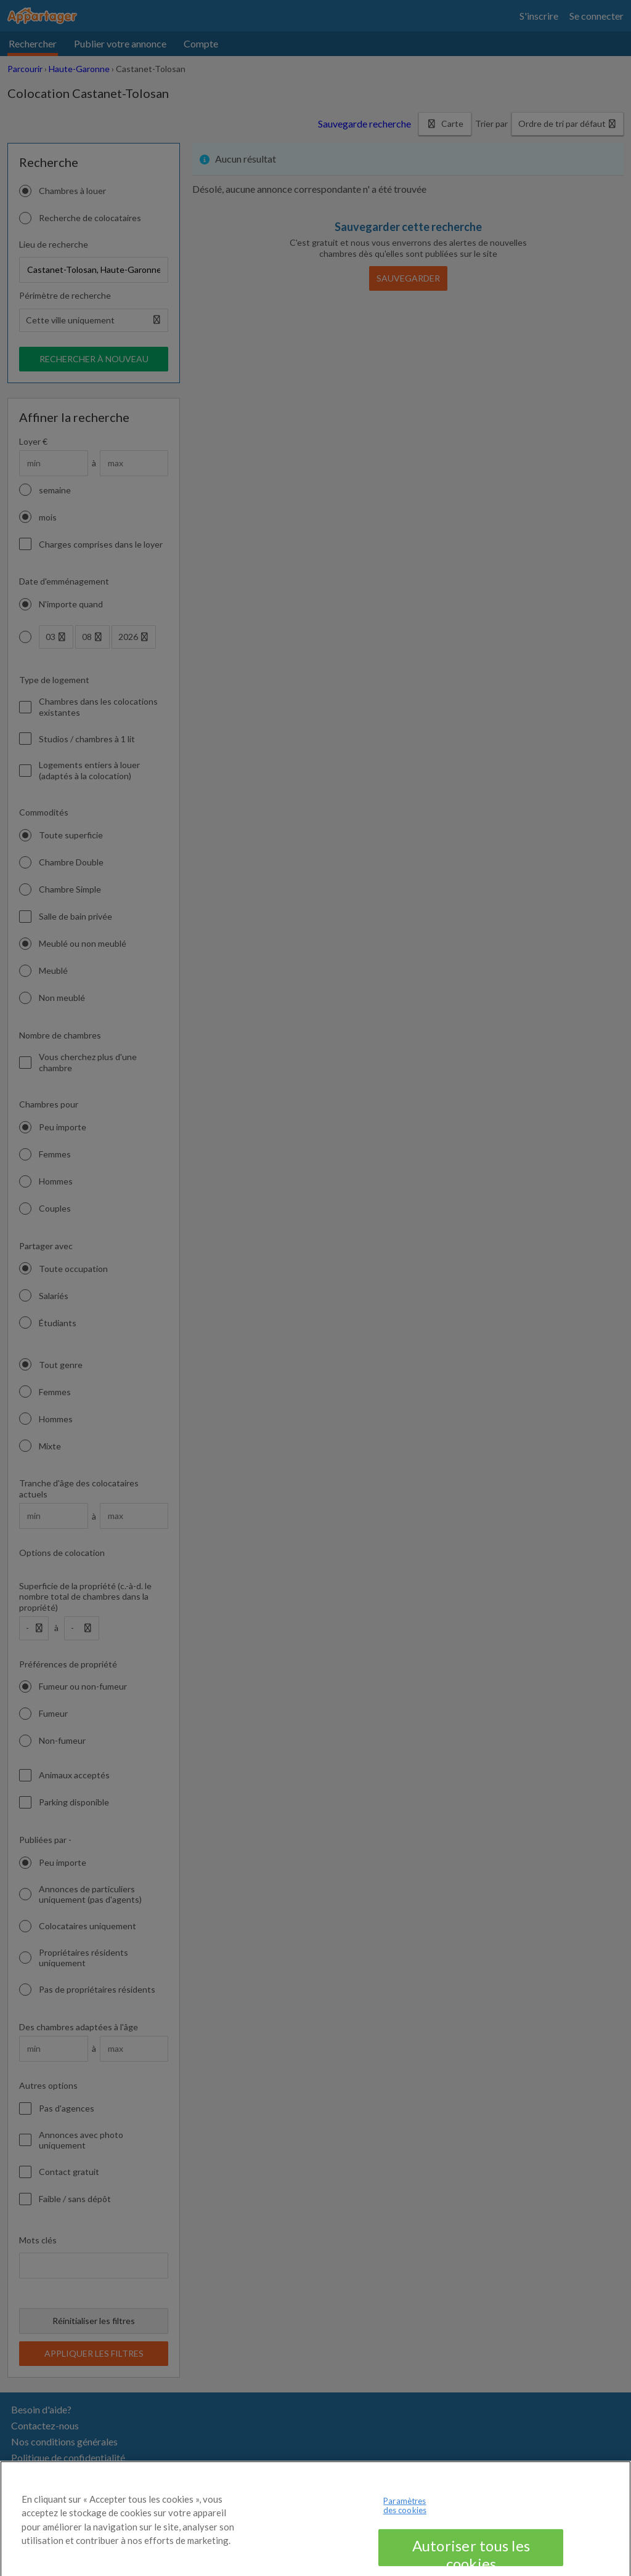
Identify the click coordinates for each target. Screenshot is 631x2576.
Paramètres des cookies (404, 2523)
